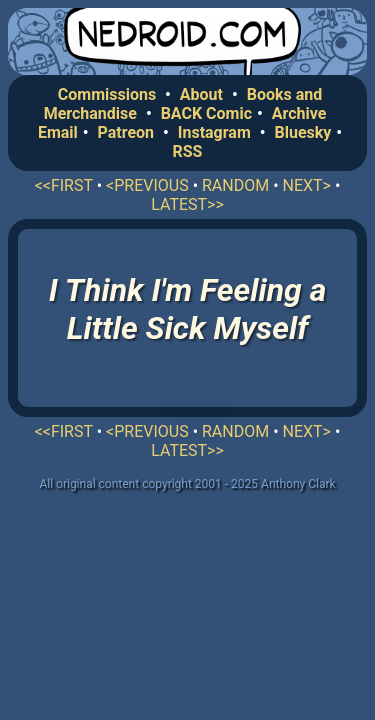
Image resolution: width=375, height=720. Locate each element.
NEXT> (307, 185)
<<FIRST (64, 185)
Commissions (107, 94)
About (201, 94)
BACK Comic (206, 113)
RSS (188, 151)
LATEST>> (187, 204)
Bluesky (302, 132)
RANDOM (235, 185)
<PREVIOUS (147, 185)
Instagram (214, 132)
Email (58, 132)
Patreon (126, 132)
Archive (299, 113)
